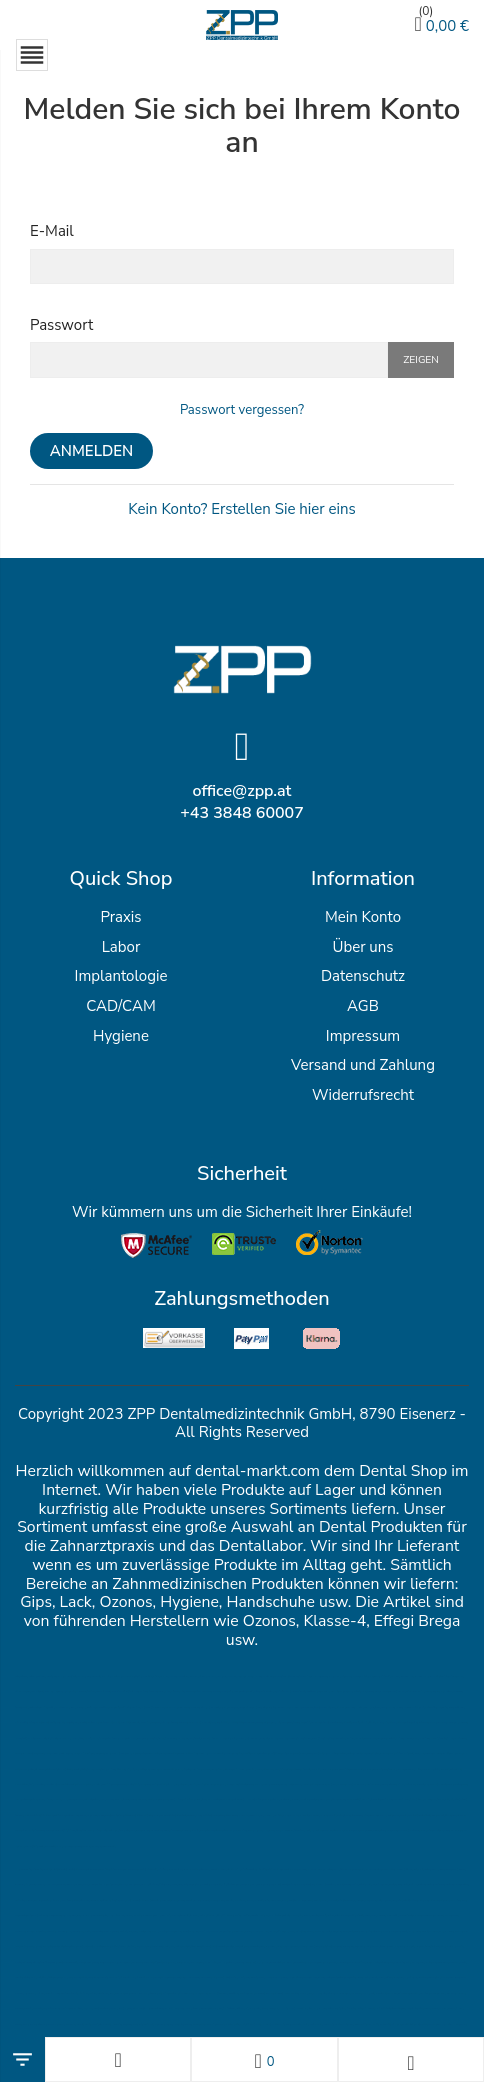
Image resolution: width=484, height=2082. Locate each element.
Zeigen (421, 360)
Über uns (362, 947)
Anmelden (91, 451)
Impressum (363, 1036)
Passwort (61, 325)
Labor (121, 947)
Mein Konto (363, 917)
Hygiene (121, 1036)
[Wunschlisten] (264, 2059)
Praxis (120, 917)
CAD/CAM (120, 1006)
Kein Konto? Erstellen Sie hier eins (241, 509)
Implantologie (121, 976)
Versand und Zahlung (363, 1065)
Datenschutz (363, 976)
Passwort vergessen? (242, 410)
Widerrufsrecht (363, 1095)
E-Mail (52, 231)
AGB (363, 1006)
